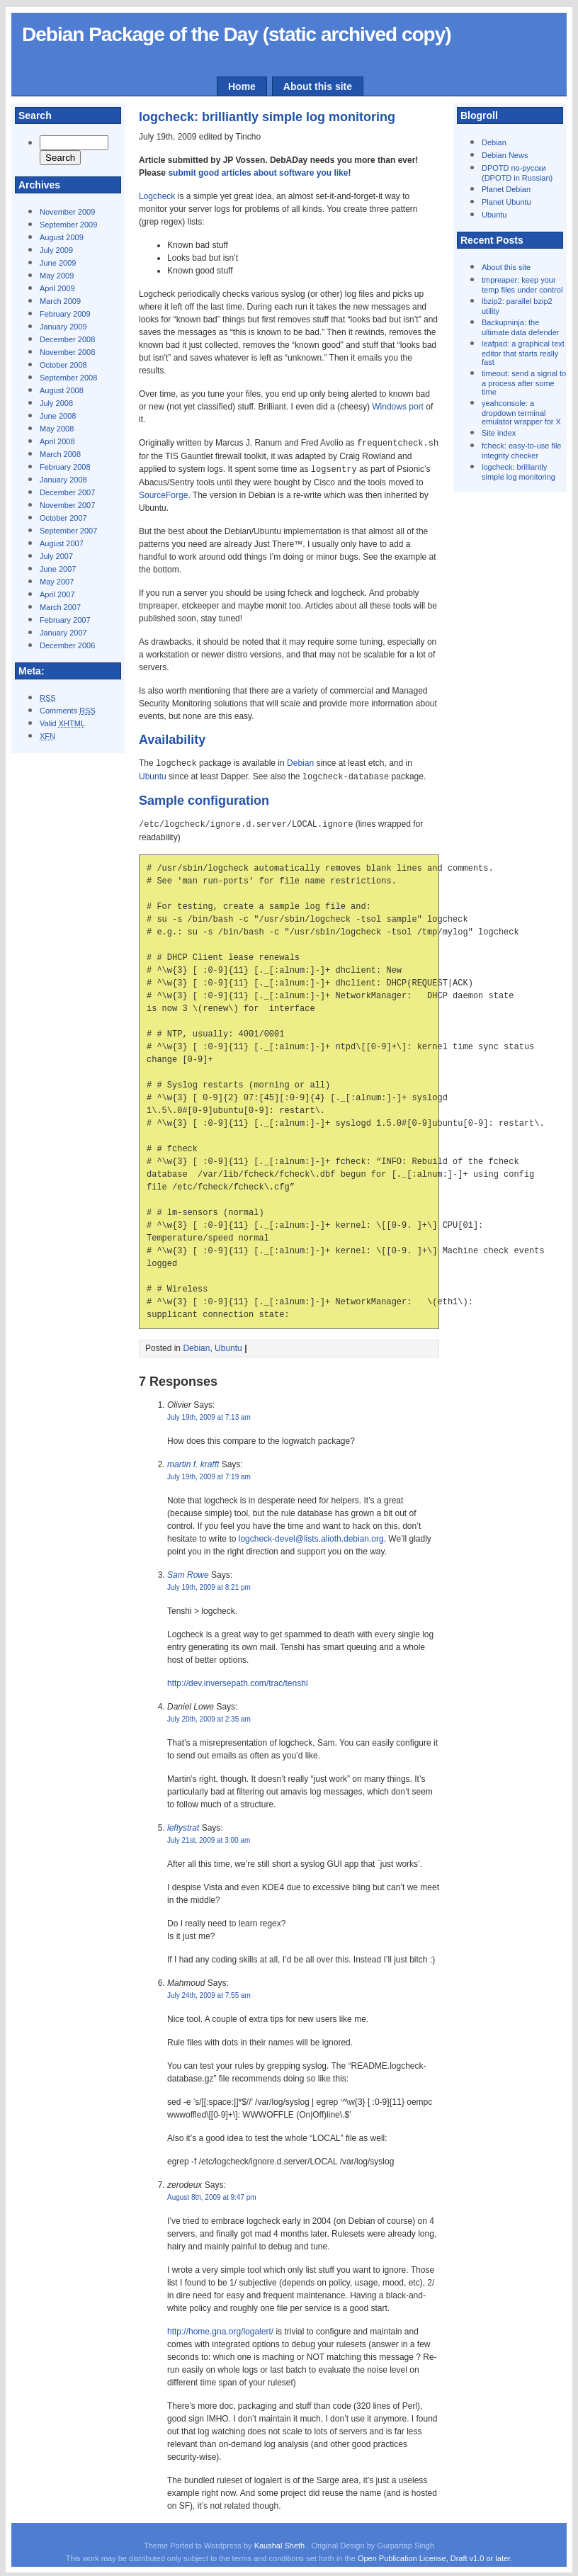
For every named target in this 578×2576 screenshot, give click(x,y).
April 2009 (57, 288)
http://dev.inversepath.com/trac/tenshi (237, 1680)
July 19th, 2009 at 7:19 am (209, 1473)
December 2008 (67, 339)
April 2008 (57, 441)
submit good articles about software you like (258, 173)
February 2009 (65, 314)
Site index (499, 433)
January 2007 (63, 632)
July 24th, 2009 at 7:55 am (209, 1992)
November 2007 (67, 505)
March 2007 (60, 607)
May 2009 (57, 275)
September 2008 (68, 377)
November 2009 (67, 212)
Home (242, 86)
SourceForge (163, 494)
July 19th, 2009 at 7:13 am (209, 1414)
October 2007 (63, 518)
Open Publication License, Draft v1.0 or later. (435, 2554)
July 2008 (56, 403)
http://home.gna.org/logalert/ (220, 2328)
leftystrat (183, 1824)
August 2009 (62, 237)
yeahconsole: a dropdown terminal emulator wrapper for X (521, 412)
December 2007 (67, 492)
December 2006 (67, 645)
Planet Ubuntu (506, 202)
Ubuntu (494, 214)
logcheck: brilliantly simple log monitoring (267, 117)
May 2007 (57, 581)
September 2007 (68, 530)
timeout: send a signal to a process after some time (524, 382)
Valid (62, 723)
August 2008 (62, 390)
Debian (494, 142)
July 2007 (56, 556)
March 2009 (60, 301)
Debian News (505, 155)
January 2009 (63, 326)
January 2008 (63, 479)
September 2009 (68, 224)
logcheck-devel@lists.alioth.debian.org (311, 1535)
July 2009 (56, 250)
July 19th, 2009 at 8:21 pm (209, 1584)
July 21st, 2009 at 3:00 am (208, 1837)
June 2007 (58, 569)
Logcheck (157, 196)
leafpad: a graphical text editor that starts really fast (523, 352)
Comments (68, 710)
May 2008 (57, 428)
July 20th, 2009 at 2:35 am (209, 1715)
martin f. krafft (193, 1461)
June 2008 (58, 416)
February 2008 (65, 467)
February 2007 (65, 620)
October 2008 (63, 365)
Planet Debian (506, 189)
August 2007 (62, 543)
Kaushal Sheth (280, 2542)
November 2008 (67, 352)
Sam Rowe (188, 1571)
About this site (317, 86)
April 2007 (57, 594)
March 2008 (60, 454)
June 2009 (58, 263)
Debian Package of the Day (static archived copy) (236, 34)
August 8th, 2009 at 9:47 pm (211, 2194)
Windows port (398, 407)
